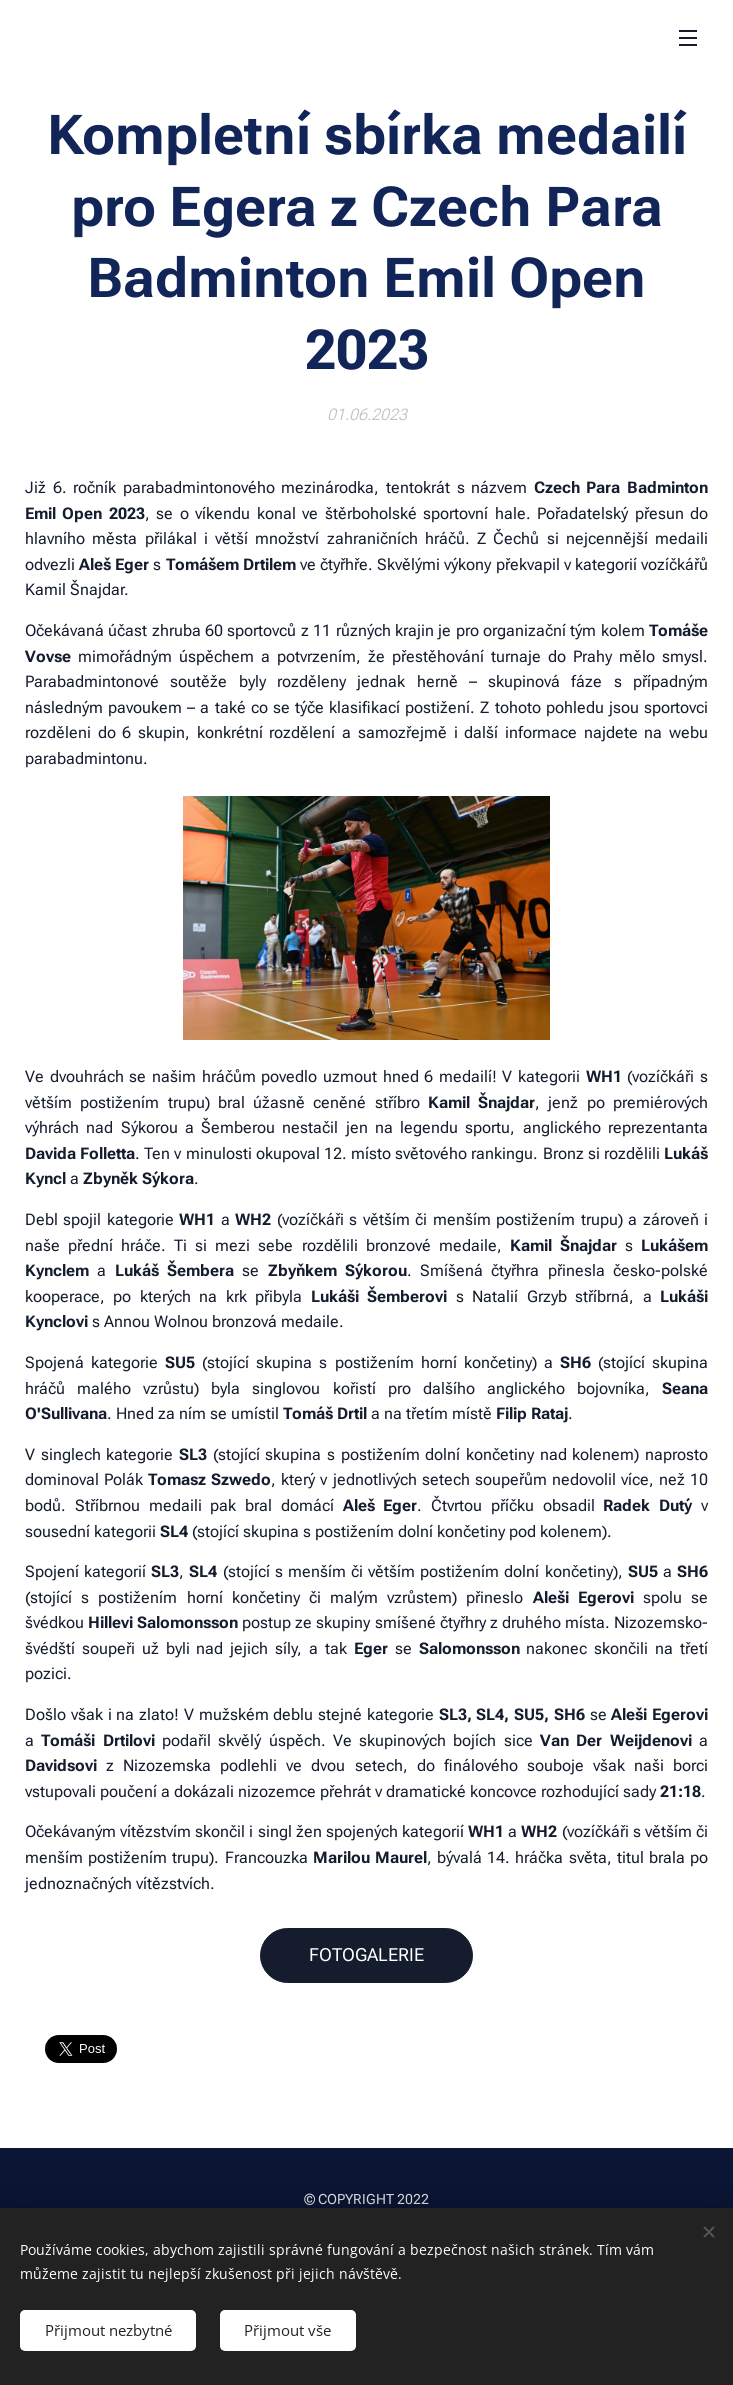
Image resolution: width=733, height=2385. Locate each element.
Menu (688, 38)
